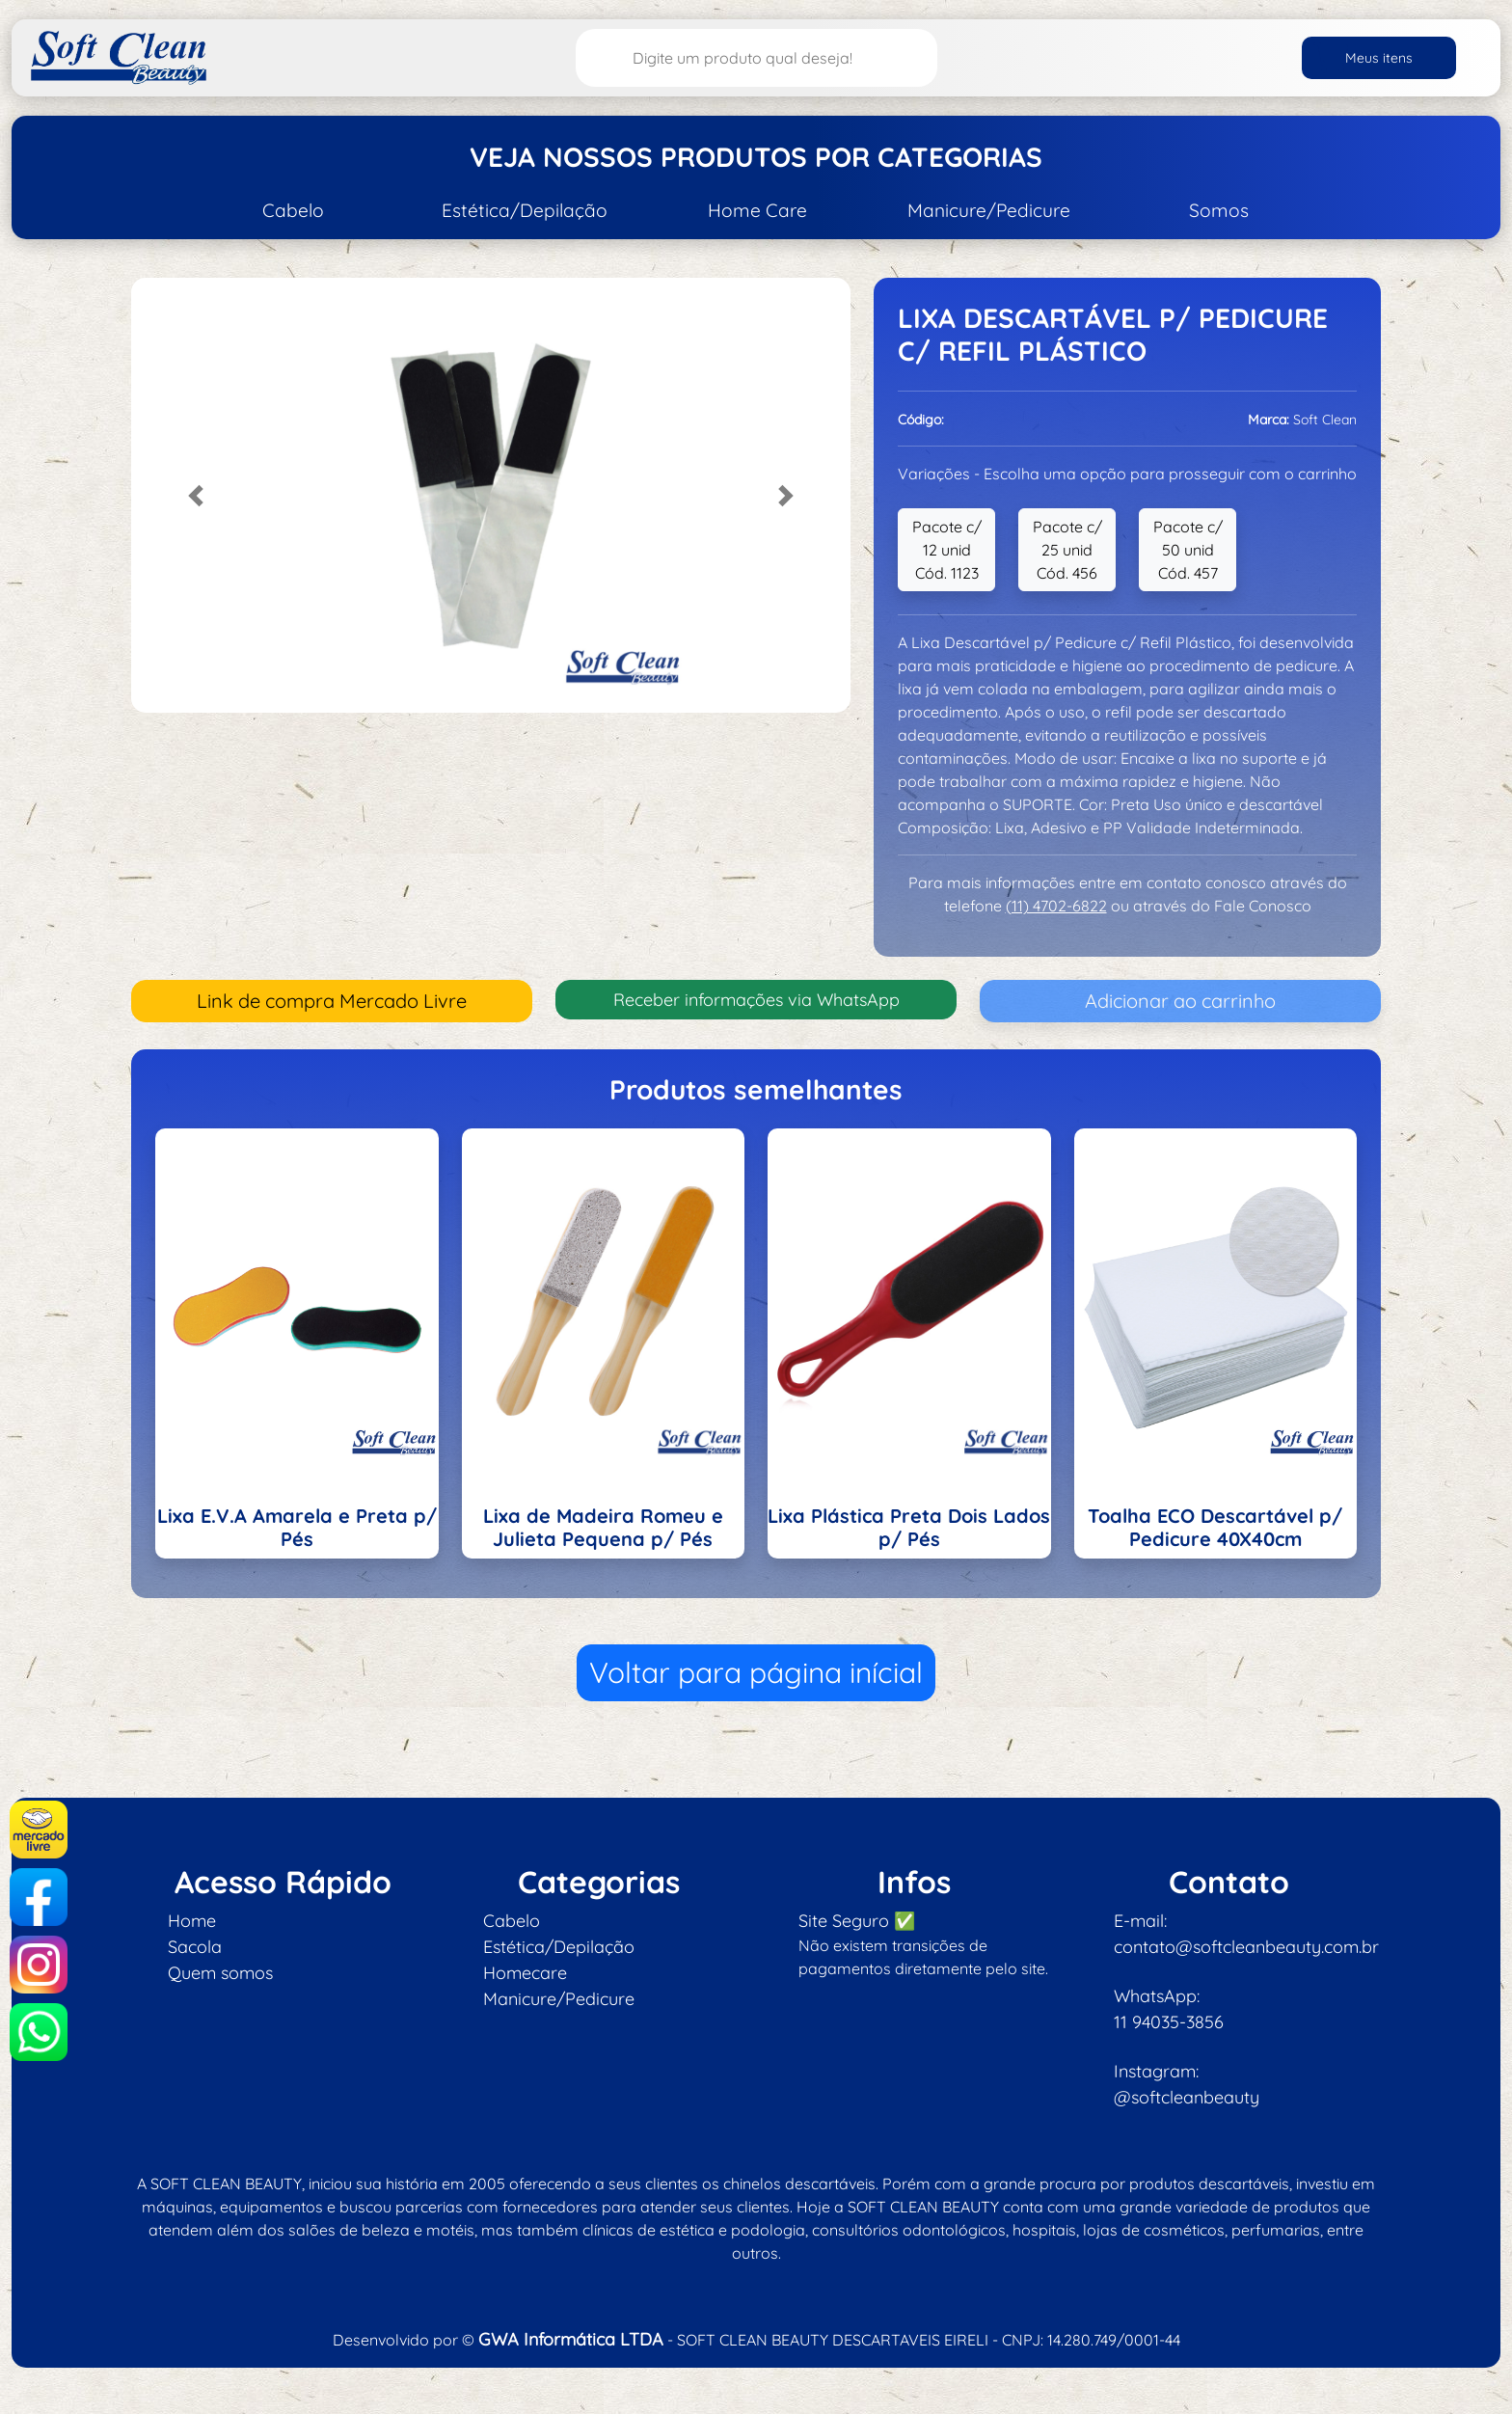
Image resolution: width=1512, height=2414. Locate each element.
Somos (1219, 210)
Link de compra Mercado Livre (332, 1001)
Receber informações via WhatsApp (756, 1000)
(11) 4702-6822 (1056, 905)
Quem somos (220, 1973)
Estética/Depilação (525, 210)
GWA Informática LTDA (570, 2339)
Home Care (757, 210)
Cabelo (293, 210)
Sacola (195, 1947)
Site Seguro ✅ (856, 1921)
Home (192, 1921)
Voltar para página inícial (756, 1672)
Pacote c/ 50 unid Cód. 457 (1188, 550)
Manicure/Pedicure (988, 210)
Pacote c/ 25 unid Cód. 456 (1067, 550)
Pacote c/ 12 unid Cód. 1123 (947, 550)
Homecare (525, 1973)
